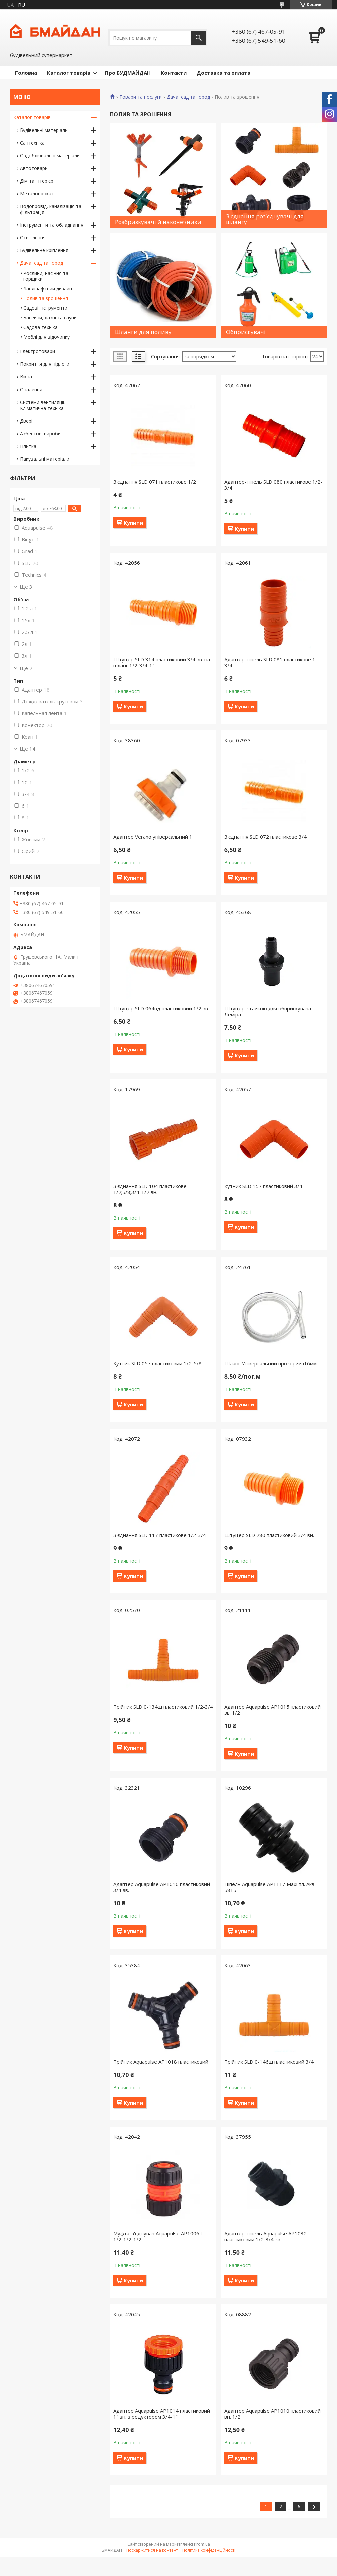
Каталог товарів (68, 72)
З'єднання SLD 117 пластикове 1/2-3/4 (159, 1535)
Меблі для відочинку (46, 337)
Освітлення (33, 237)
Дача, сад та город (188, 97)
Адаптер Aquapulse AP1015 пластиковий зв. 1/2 (272, 1710)
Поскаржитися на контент (152, 2550)
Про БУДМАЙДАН (128, 72)
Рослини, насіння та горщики (45, 276)
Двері (26, 421)
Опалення (31, 389)
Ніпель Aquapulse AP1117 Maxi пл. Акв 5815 (269, 1887)
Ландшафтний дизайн (47, 288)
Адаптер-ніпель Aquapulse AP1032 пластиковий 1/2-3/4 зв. (265, 2236)
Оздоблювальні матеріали (50, 155)
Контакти (174, 72)
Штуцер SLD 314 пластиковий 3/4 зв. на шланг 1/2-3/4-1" (161, 662)
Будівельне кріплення (44, 250)
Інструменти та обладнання (51, 225)
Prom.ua (202, 2544)
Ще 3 (26, 586)
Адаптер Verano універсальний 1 (152, 837)
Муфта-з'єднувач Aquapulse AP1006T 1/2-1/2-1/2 (158, 2236)
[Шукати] (198, 38)
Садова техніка (40, 327)
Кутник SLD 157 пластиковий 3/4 (263, 1186)
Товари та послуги (140, 97)
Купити (133, 522)
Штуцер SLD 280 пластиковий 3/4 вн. (269, 1535)
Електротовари (37, 351)
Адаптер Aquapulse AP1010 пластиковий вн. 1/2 (272, 2414)
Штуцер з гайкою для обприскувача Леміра (267, 1011)
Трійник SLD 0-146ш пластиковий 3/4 (269, 2062)
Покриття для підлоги (44, 364)
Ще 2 (26, 668)
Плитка (28, 446)
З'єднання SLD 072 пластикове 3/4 (265, 837)
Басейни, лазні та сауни (50, 317)
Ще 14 (27, 748)
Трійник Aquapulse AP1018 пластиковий (160, 2062)
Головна (26, 72)
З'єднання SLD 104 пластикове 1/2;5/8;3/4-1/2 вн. (150, 1189)
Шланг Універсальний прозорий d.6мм (270, 1363)
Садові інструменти (45, 308)
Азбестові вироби (40, 433)
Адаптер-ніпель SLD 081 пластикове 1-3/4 (270, 662)
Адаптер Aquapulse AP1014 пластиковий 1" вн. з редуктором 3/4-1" (161, 2414)
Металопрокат (37, 193)
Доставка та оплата (223, 72)
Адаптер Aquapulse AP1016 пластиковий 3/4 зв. (161, 1887)
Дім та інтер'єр (36, 181)
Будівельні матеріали (44, 130)
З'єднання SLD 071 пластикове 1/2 (154, 482)
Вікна (26, 376)
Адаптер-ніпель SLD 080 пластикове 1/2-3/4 (273, 485)
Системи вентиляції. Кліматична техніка (42, 405)
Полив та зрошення (45, 298)
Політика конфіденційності (208, 2550)
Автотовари (34, 168)
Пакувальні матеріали (44, 459)
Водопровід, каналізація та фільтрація (50, 209)
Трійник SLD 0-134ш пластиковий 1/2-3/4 (163, 1707)
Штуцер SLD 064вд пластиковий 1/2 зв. (161, 1008)
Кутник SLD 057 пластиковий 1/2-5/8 (157, 1363)
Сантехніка (32, 143)
